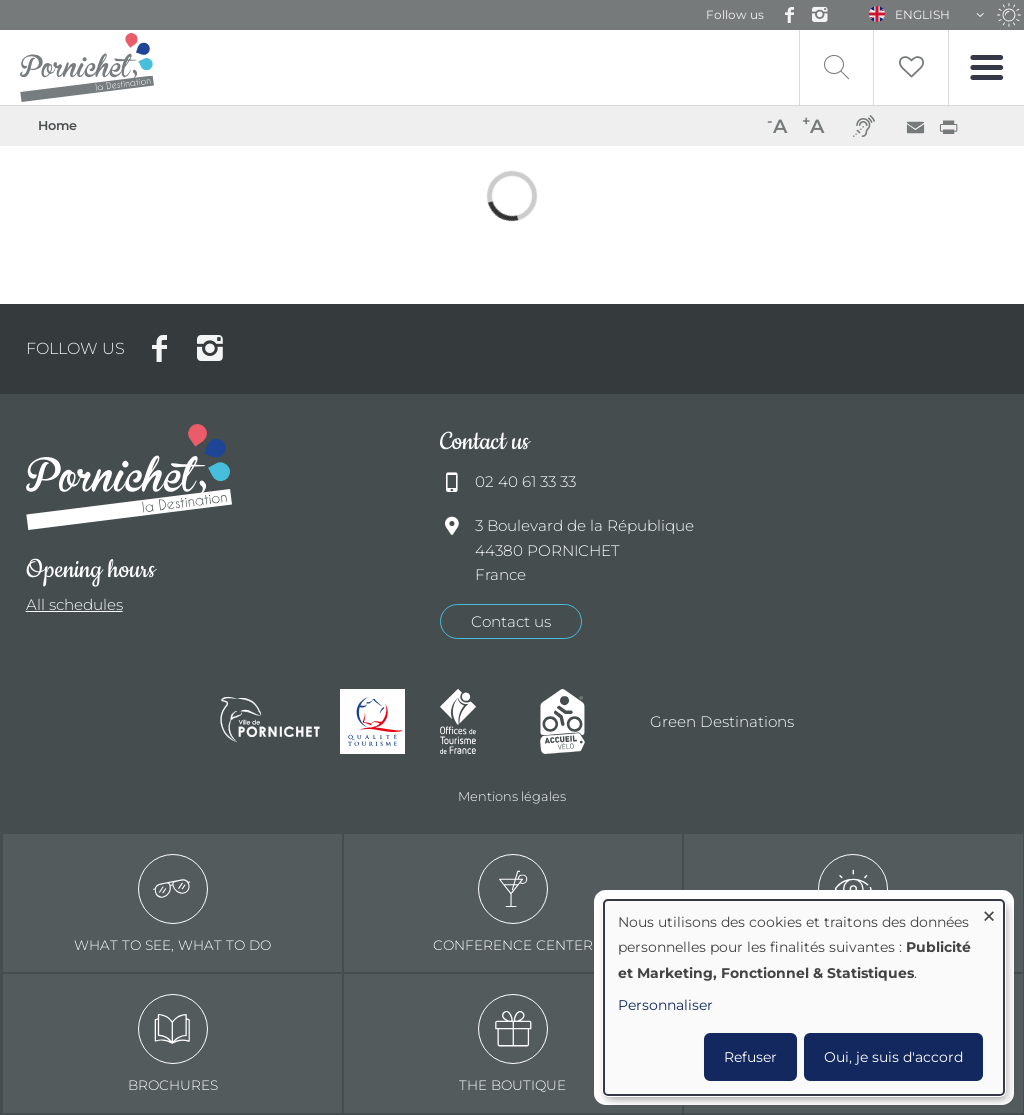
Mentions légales (512, 796)
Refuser (750, 1057)
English (922, 14)
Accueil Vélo (580, 721)
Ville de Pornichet (270, 722)
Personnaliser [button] (665, 1005)
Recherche (836, 67)
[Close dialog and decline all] (989, 912)
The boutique (512, 1043)
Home (57, 125)
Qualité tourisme (380, 721)
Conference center (513, 903)
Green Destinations (722, 721)
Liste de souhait (911, 67)
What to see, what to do (172, 903)
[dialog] (804, 997)
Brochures (173, 1043)
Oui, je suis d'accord (893, 1057)
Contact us (511, 621)
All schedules (74, 604)
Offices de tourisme (480, 721)
